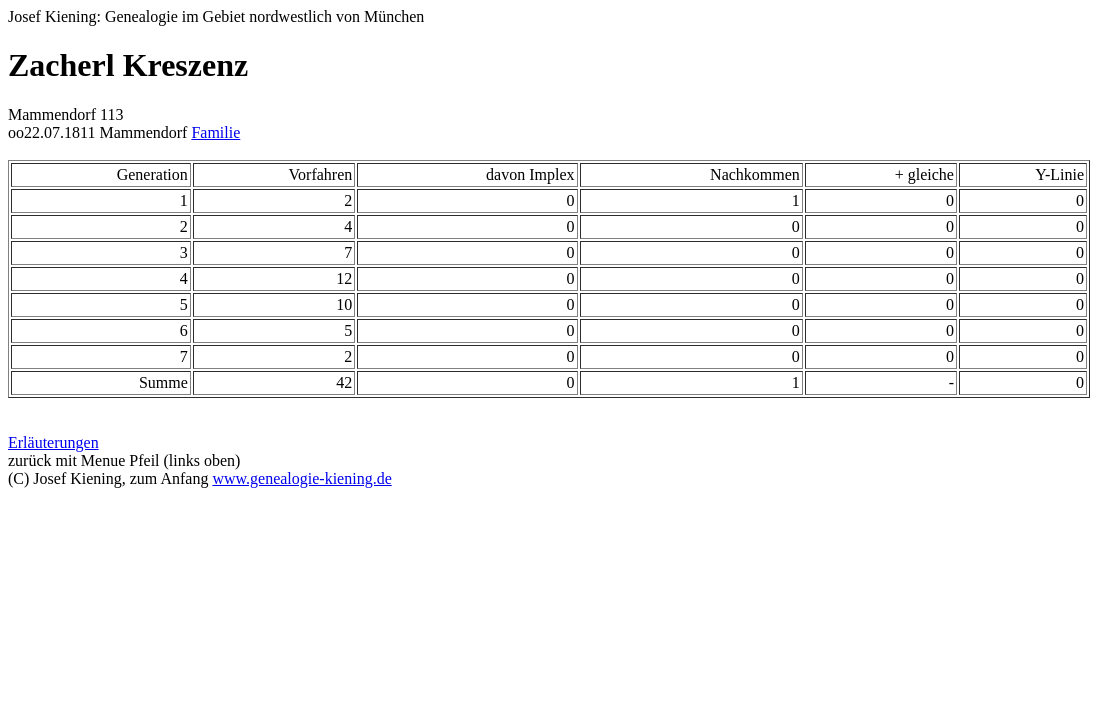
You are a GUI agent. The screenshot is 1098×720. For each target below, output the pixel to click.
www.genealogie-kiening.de (301, 478)
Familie (215, 132)
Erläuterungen (53, 442)
